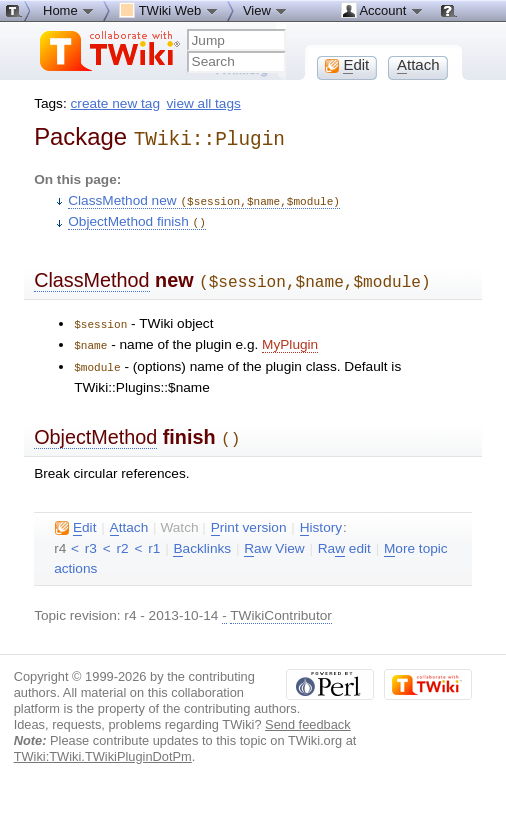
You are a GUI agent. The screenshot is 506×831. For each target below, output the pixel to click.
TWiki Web (169, 10)
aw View (274, 537)
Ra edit (344, 537)
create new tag (115, 103)
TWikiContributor (281, 603)
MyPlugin (290, 336)
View (266, 10)
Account (382, 10)
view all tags (204, 103)
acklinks (202, 537)
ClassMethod (91, 275)
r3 (91, 536)
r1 (154, 536)
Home (69, 10)
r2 (123, 536)
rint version (249, 516)
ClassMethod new (204, 197)
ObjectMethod (95, 427)
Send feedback (308, 712)
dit (75, 516)
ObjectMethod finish (137, 217)
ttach (129, 516)
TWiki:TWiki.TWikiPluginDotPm (103, 744)
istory (321, 516)
